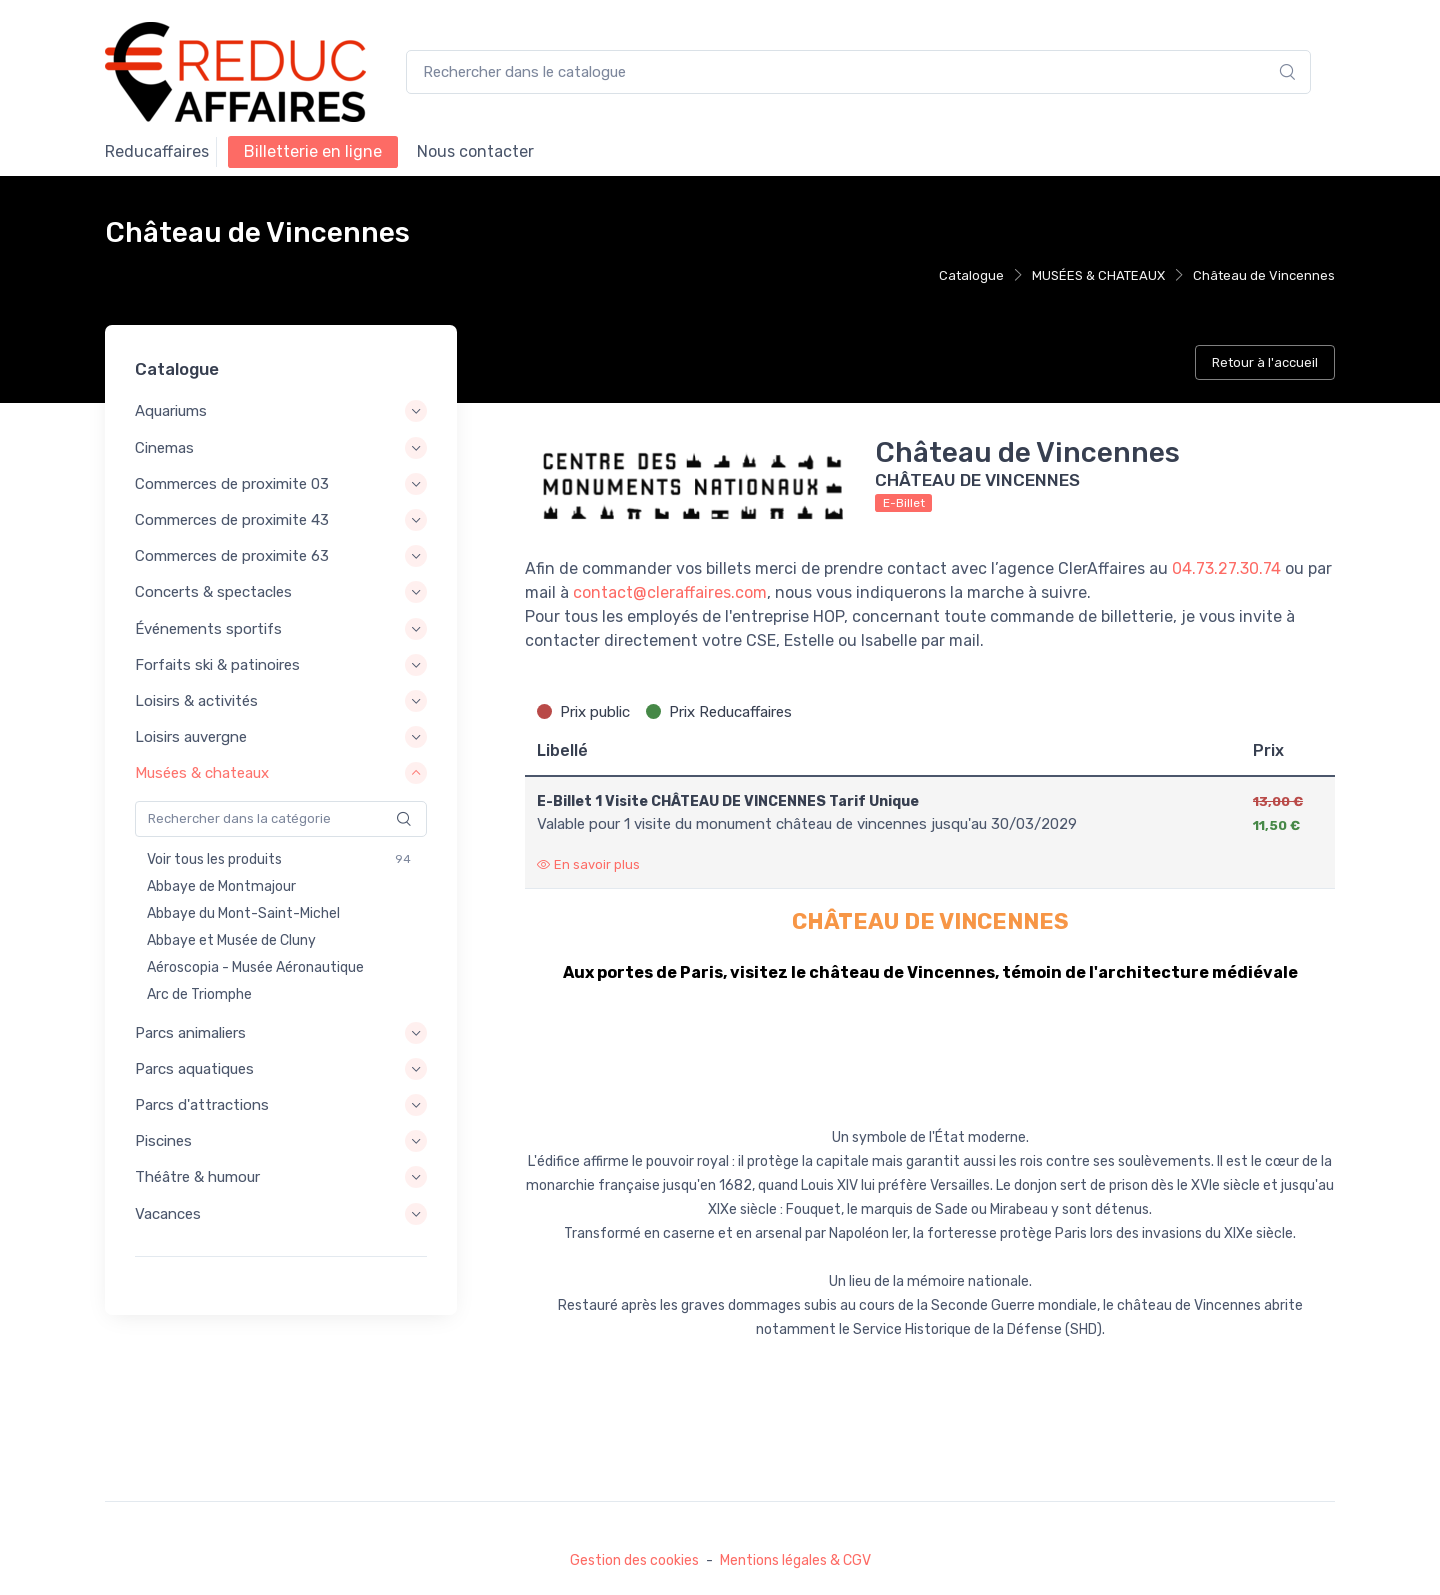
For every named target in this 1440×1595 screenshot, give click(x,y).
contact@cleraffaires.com (670, 592)
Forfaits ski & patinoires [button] (217, 665)
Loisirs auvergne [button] (191, 737)
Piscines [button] (163, 1141)
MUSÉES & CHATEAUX (1098, 275)
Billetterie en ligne (313, 151)
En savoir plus (588, 864)
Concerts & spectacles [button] (213, 593)
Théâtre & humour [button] (197, 1177)
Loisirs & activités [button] (196, 701)
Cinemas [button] (164, 448)
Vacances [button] (168, 1214)
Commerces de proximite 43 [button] (232, 520)
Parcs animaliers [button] (190, 1033)
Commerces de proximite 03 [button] (232, 484)
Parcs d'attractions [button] (202, 1105)
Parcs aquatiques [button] (194, 1069)
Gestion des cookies (634, 1560)
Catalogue (971, 275)
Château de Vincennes (1264, 275)
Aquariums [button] (171, 412)
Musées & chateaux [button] (202, 773)
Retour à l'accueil (1265, 362)
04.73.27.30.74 (1226, 568)
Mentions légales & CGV (795, 1560)
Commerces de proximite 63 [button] (232, 556)
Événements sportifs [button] (208, 629)
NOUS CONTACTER (475, 151)
